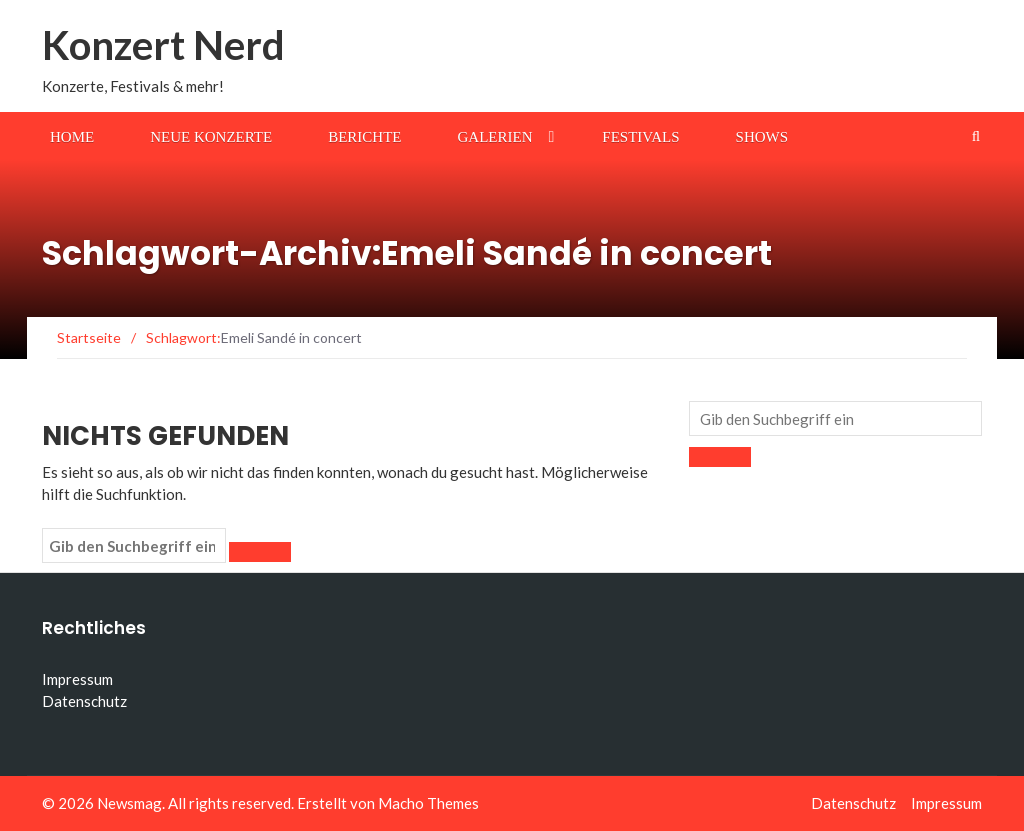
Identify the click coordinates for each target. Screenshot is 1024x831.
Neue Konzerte (211, 137)
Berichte (364, 137)
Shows (762, 137)
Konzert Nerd (163, 45)
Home (72, 137)
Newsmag (129, 803)
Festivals (640, 137)
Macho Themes (428, 803)
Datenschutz (84, 701)
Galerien (495, 137)
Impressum (77, 679)
